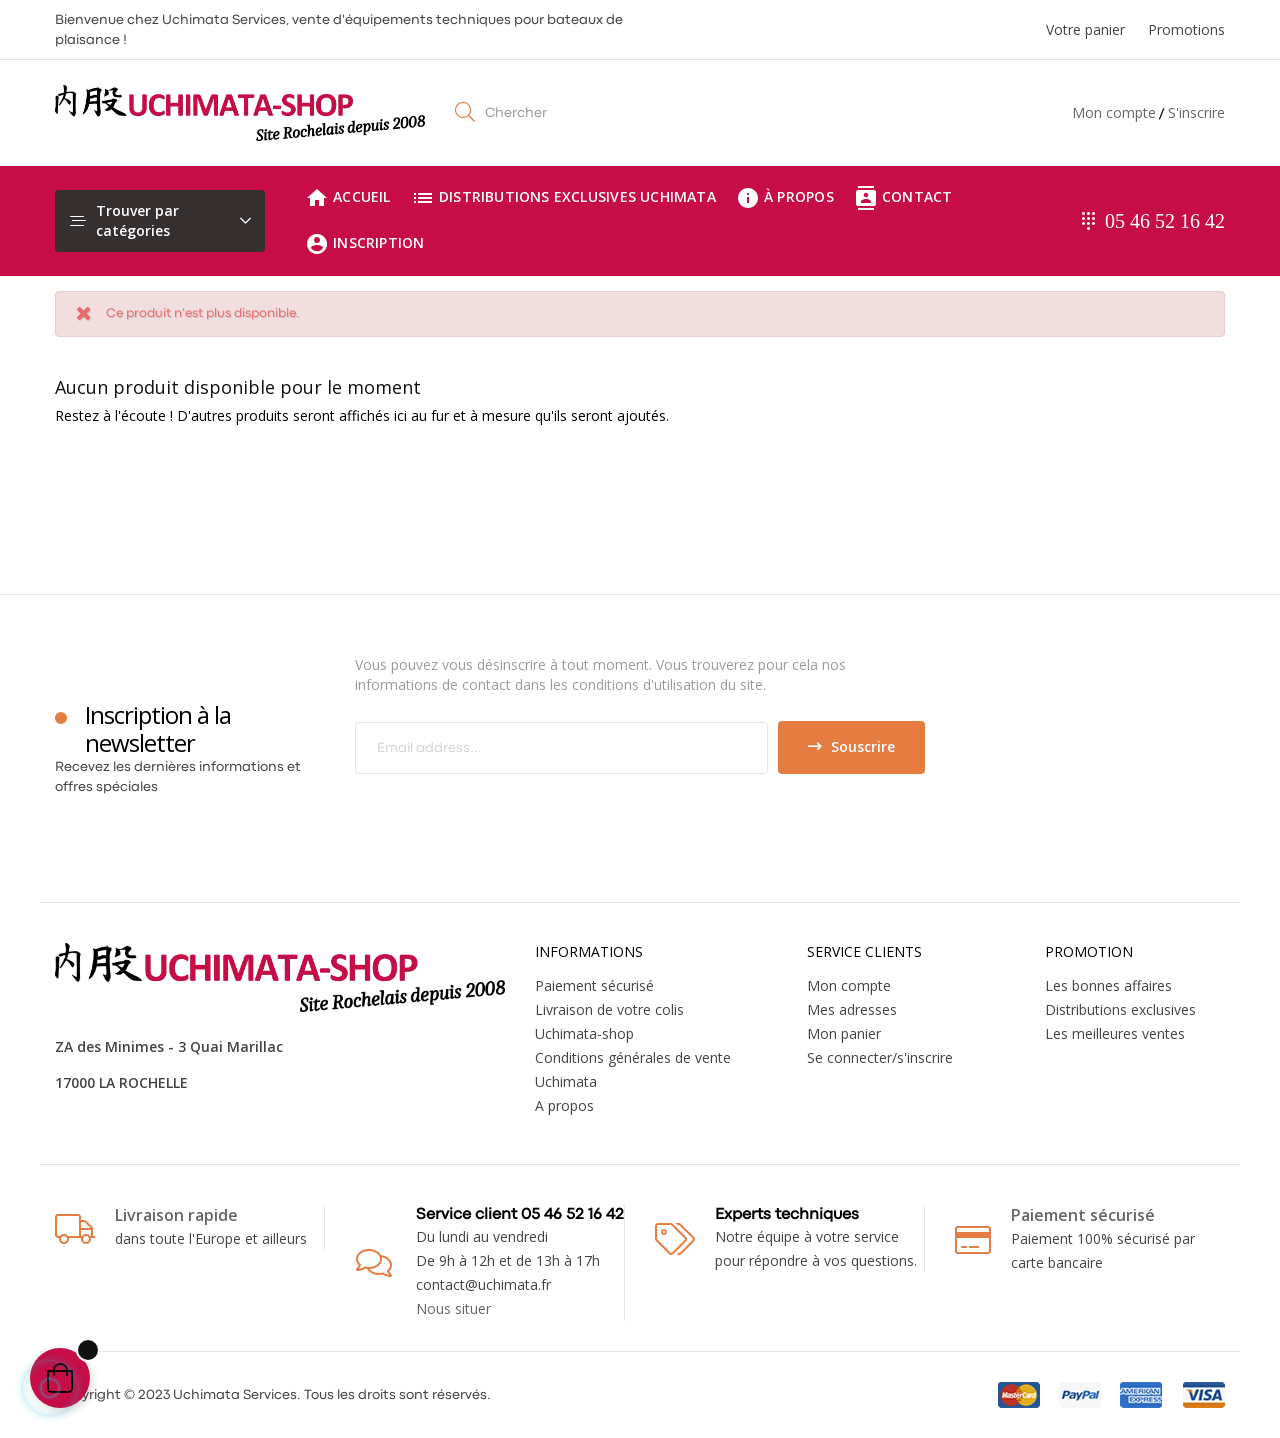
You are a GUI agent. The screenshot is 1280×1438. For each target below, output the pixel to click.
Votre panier (1085, 29)
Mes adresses (852, 1009)
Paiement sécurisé (594, 985)
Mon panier (844, 1033)
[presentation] (522, 813)
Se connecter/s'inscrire (880, 1057)
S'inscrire (1196, 112)
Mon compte (1114, 112)
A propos (564, 1105)
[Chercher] (1065, 468)
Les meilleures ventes (1115, 1033)
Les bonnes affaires (1108, 985)
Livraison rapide (176, 1215)
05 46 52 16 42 (1165, 221)
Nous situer (453, 1308)
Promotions (1186, 29)
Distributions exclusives (1120, 1009)
